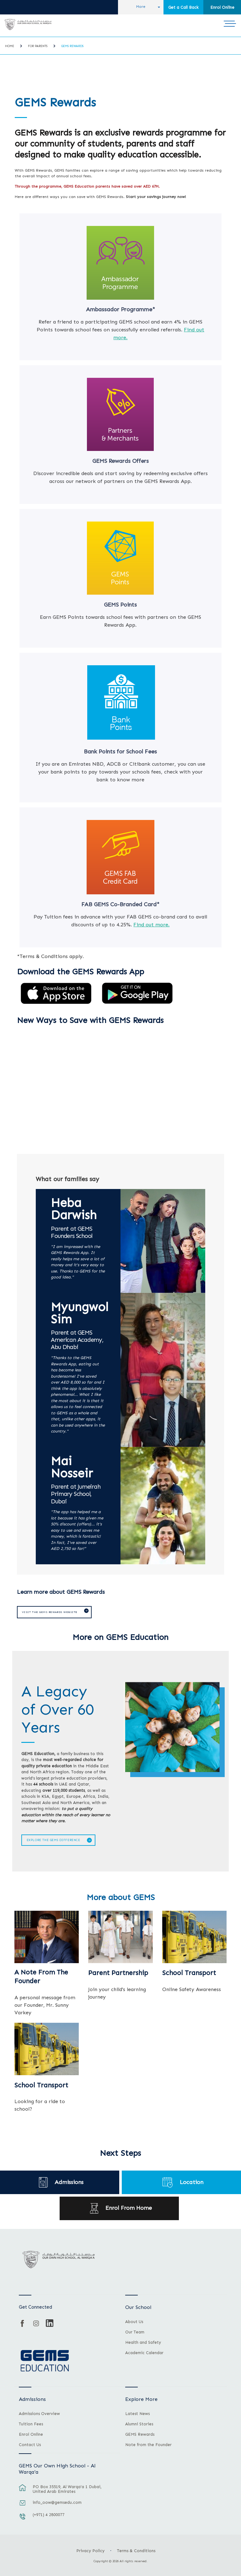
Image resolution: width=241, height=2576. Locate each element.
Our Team (134, 2331)
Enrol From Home (129, 2207)
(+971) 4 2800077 (48, 2513)
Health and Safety (143, 2341)
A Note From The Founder (41, 1975)
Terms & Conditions (136, 2549)
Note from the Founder (148, 2444)
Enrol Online (222, 7)
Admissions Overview (39, 2413)
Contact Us (30, 2444)
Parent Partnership (118, 1972)
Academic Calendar (144, 2352)
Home (9, 46)
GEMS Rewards (72, 46)
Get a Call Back (183, 7)
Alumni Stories (139, 2423)
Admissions (69, 2181)
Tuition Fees (31, 2423)
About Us (134, 2321)
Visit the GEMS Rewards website (47, 1612)
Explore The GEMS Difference (52, 1839)
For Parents (37, 46)
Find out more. (151, 924)
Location (192, 2181)
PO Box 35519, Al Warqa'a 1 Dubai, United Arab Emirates (67, 2488)
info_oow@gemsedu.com (57, 2501)
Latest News (137, 2413)
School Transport (189, 1972)
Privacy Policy (90, 2549)
